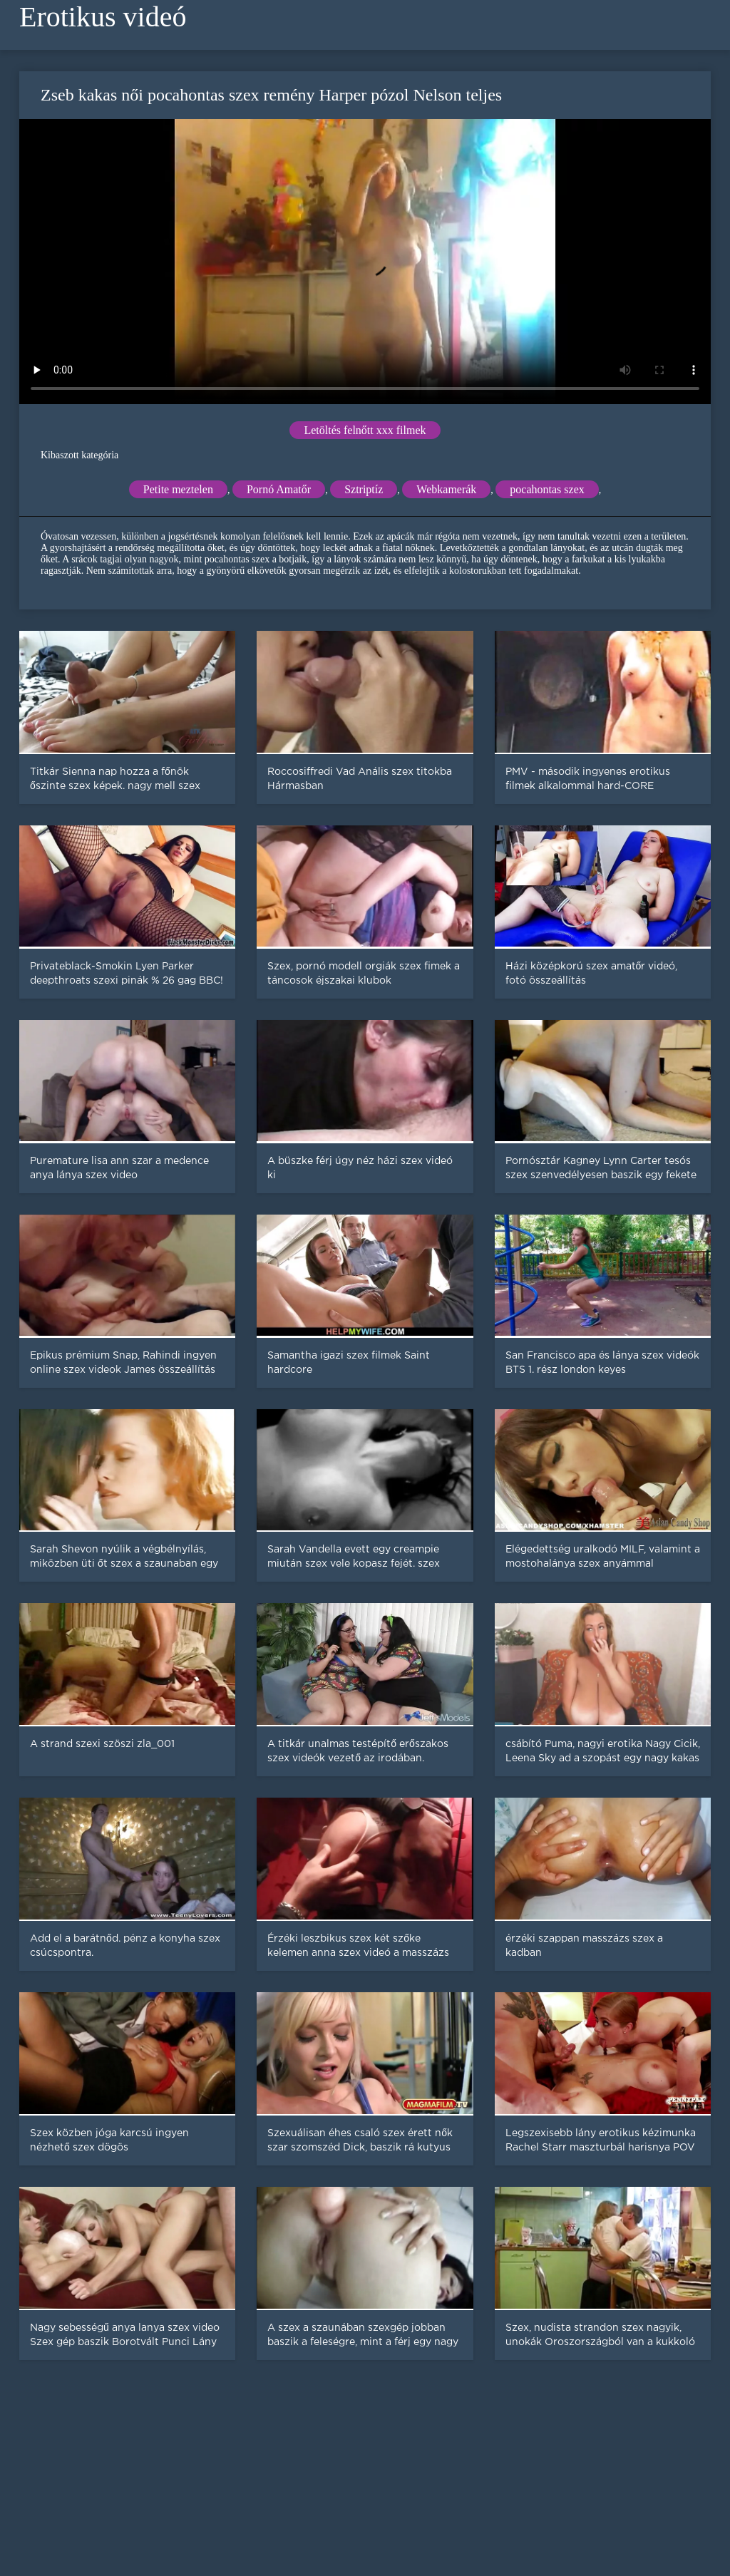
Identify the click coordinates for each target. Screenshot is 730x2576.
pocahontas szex (547, 489)
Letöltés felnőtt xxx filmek (365, 430)
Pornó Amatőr (279, 489)
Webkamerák (446, 489)
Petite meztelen (178, 489)
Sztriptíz (363, 489)
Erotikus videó (102, 17)
